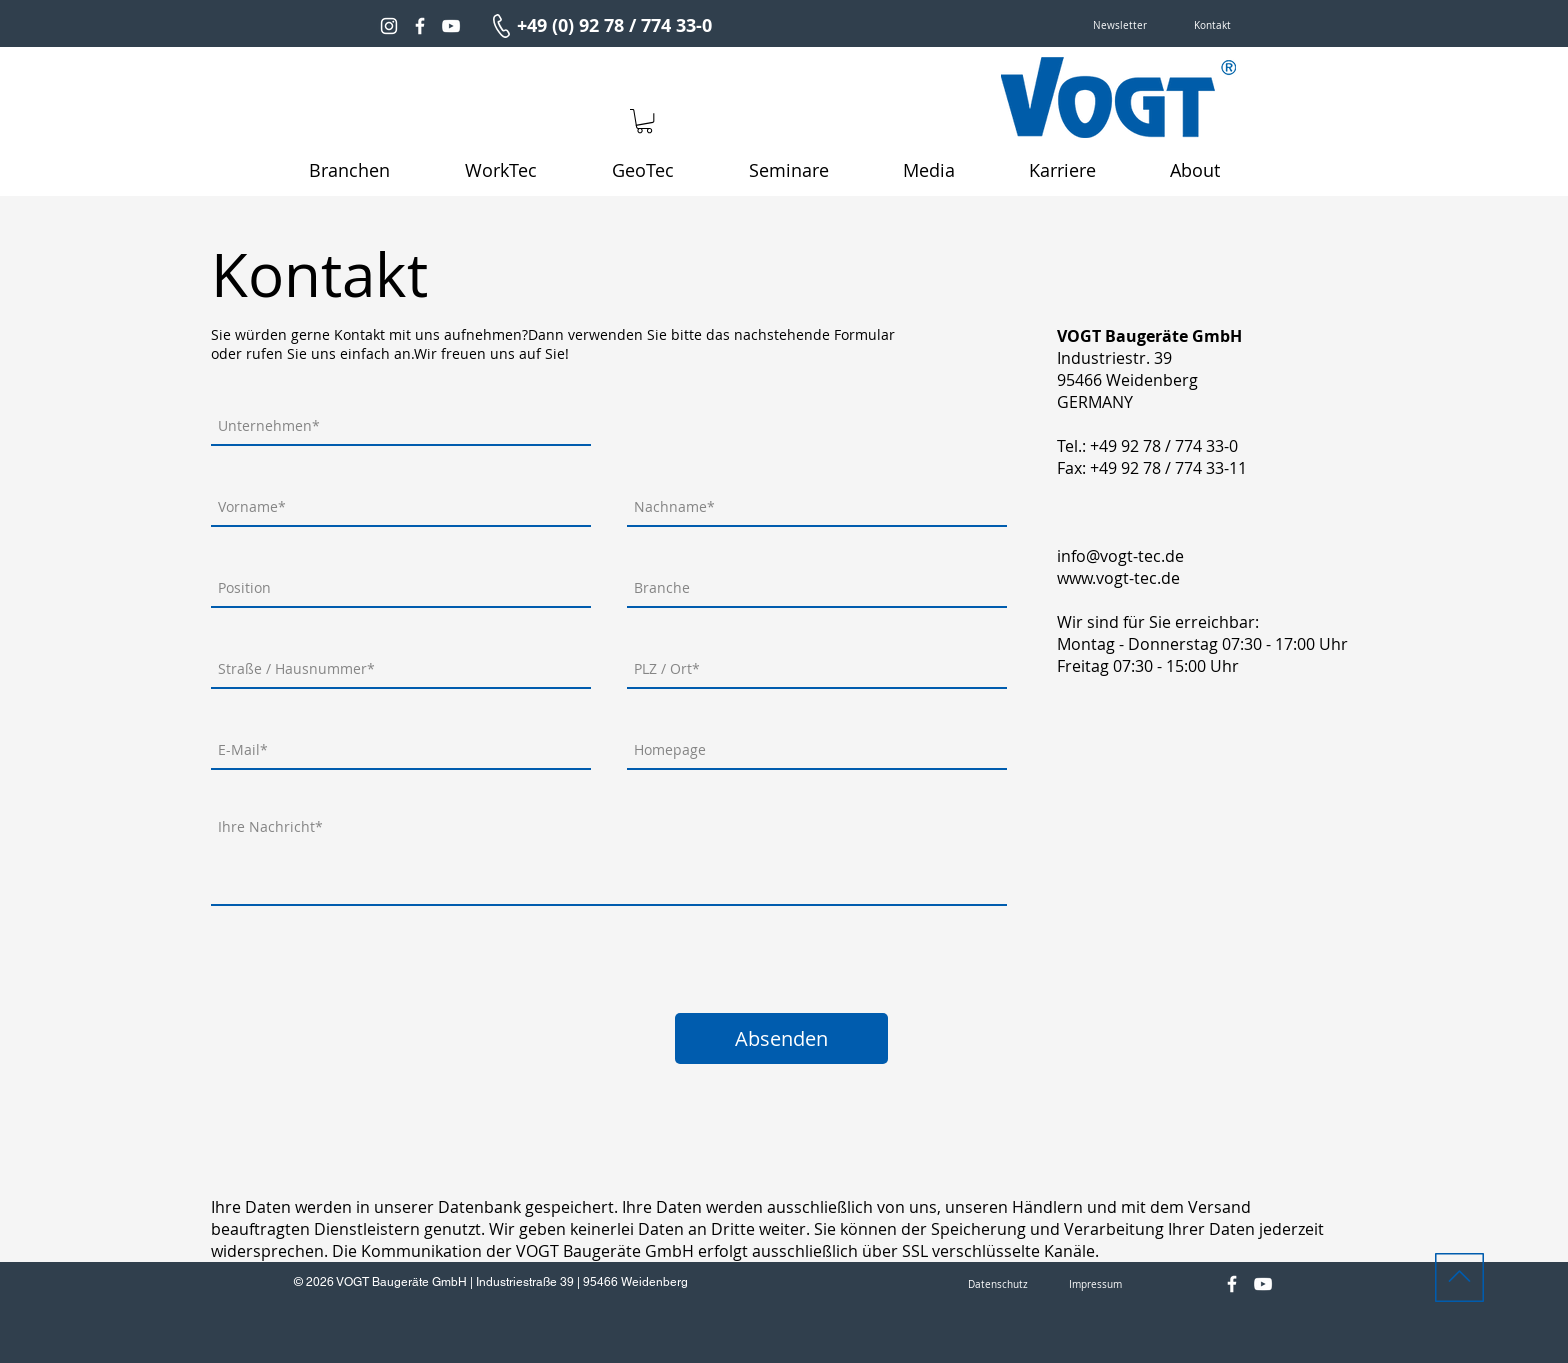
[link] (644, 121)
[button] (1120, 26)
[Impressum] (1095, 1285)
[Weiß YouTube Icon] (451, 26)
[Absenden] (781, 1038)
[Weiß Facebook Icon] (420, 26)
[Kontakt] (1212, 26)
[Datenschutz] (998, 1285)
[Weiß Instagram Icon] (389, 26)
